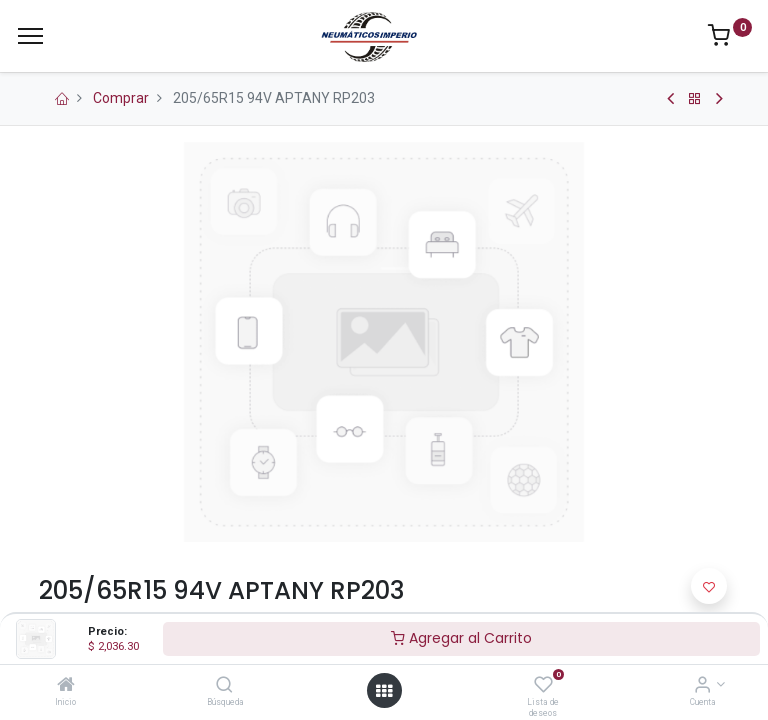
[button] (709, 586)
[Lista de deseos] (543, 686)
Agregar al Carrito (461, 638)
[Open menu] (384, 691)
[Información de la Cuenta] (702, 686)
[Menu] (30, 36)
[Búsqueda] (224, 686)
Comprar (121, 98)
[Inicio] (66, 686)
